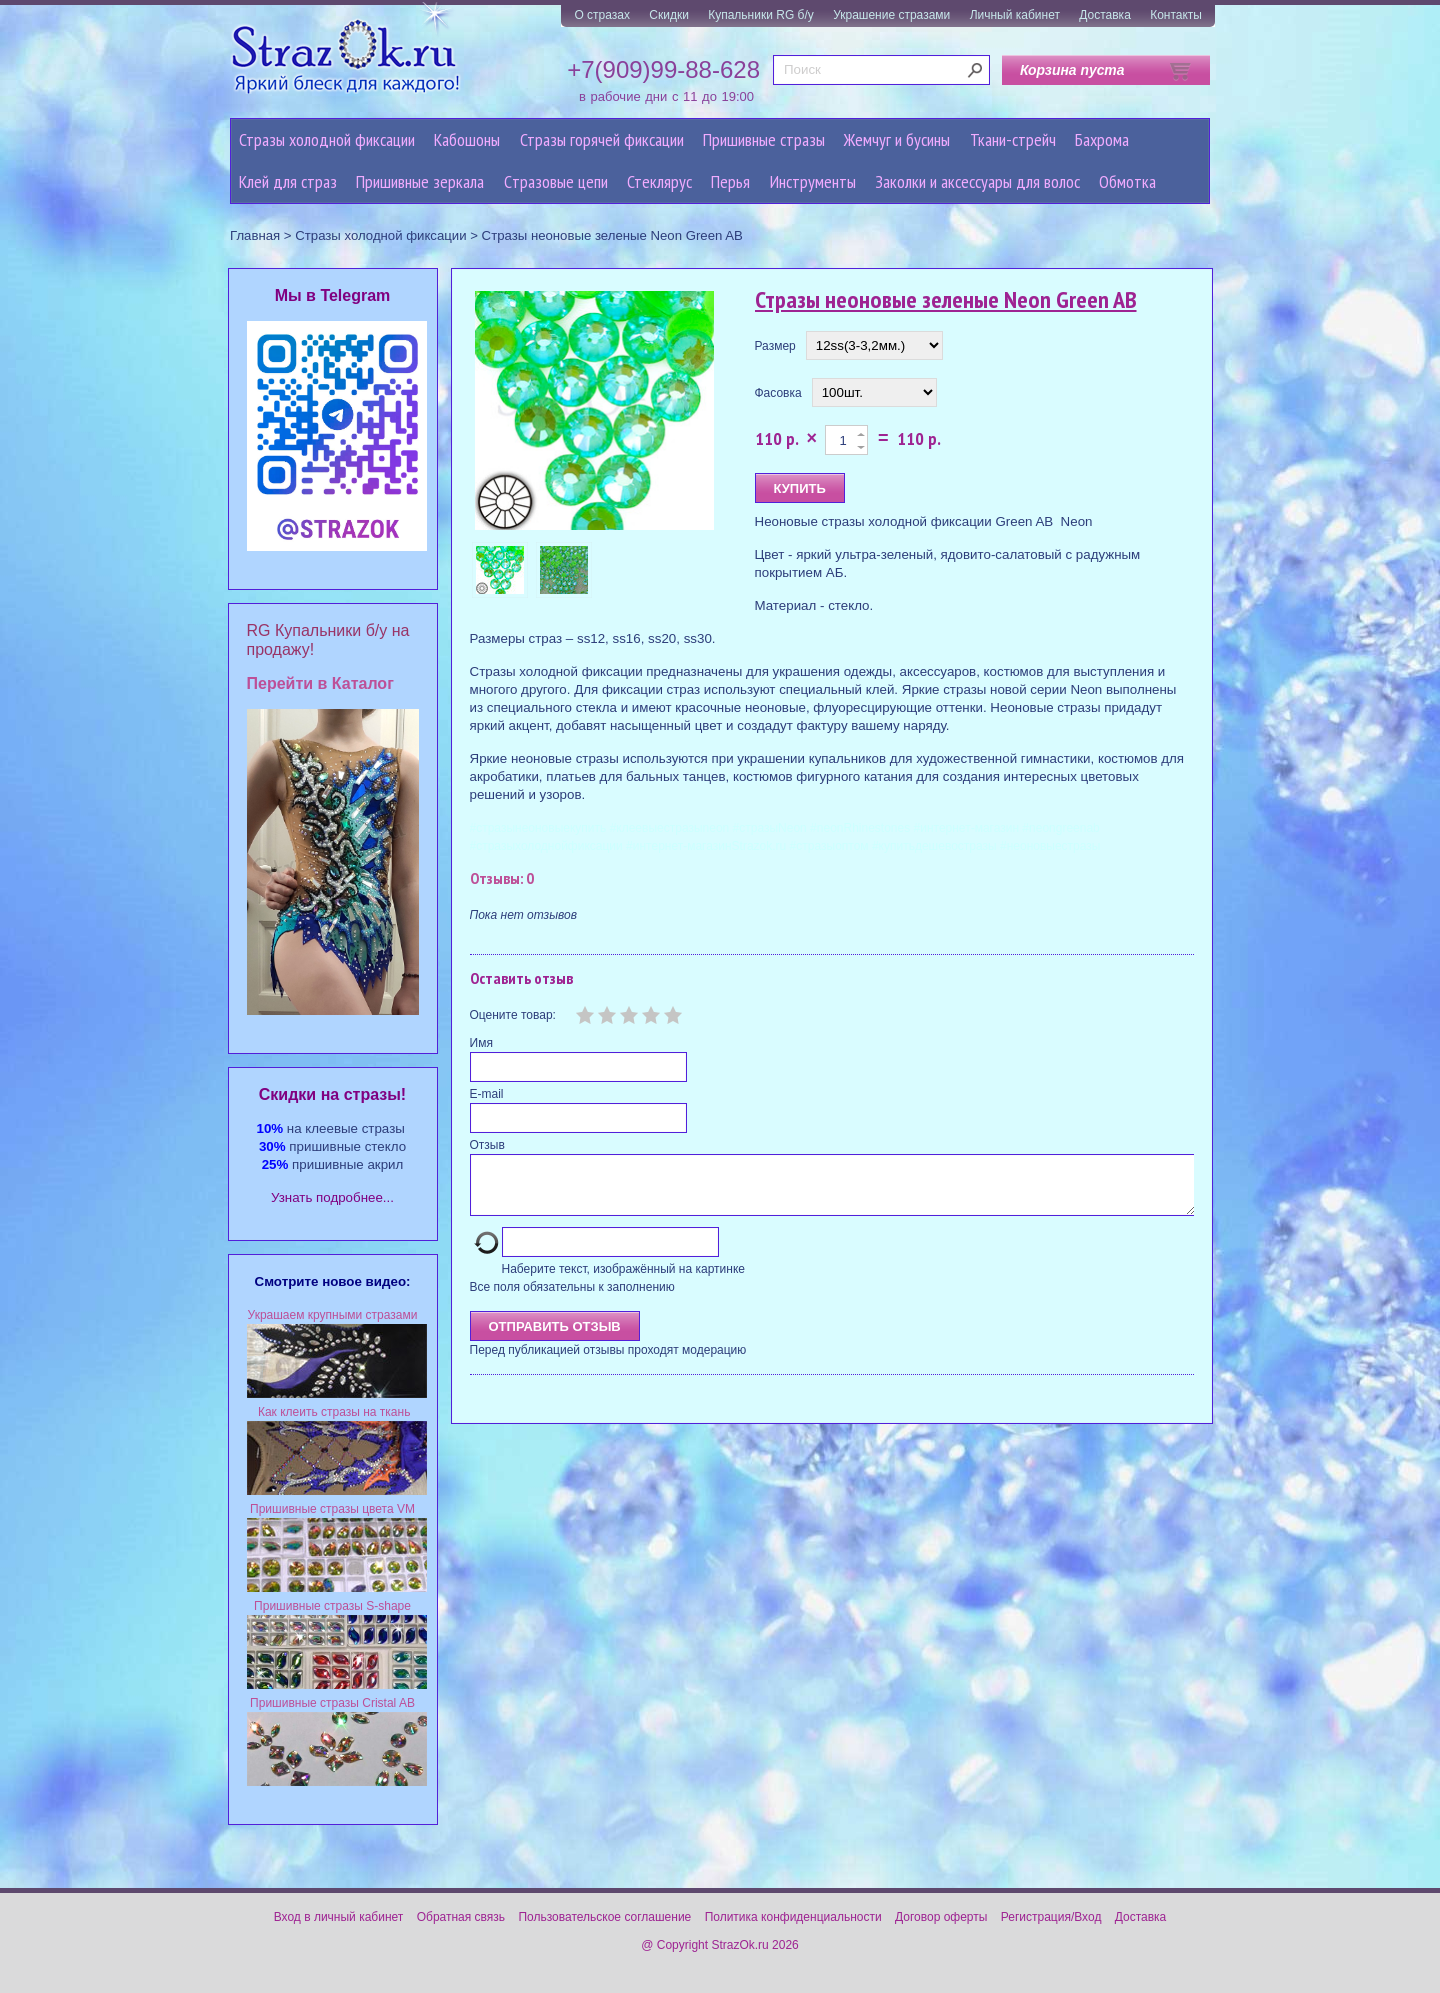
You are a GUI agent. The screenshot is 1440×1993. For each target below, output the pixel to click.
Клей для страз (288, 181)
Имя (481, 1043)
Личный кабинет (1015, 15)
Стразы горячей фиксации (602, 139)
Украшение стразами (891, 15)
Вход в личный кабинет (339, 1917)
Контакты (1176, 15)
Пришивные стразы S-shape (332, 1606)
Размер (775, 346)
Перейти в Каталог (320, 683)
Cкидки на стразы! (332, 1094)
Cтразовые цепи (556, 181)
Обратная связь (461, 1917)
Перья (730, 181)
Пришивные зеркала (420, 181)
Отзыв (487, 1145)
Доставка (1105, 15)
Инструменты (813, 181)
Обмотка (1127, 181)
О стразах (602, 15)
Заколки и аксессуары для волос (977, 181)
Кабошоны (467, 139)
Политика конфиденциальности (793, 1917)
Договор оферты (941, 1917)
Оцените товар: (513, 1015)
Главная (255, 235)
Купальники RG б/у (761, 15)
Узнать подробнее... (332, 1197)
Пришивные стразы (764, 139)
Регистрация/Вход (1051, 1917)
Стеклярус (659, 181)
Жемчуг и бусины (897, 139)
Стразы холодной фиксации (327, 139)
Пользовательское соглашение (604, 1917)
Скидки (669, 15)
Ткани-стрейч (1013, 139)
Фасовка (778, 393)
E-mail (487, 1094)
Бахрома (1102, 139)
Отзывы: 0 (502, 878)
